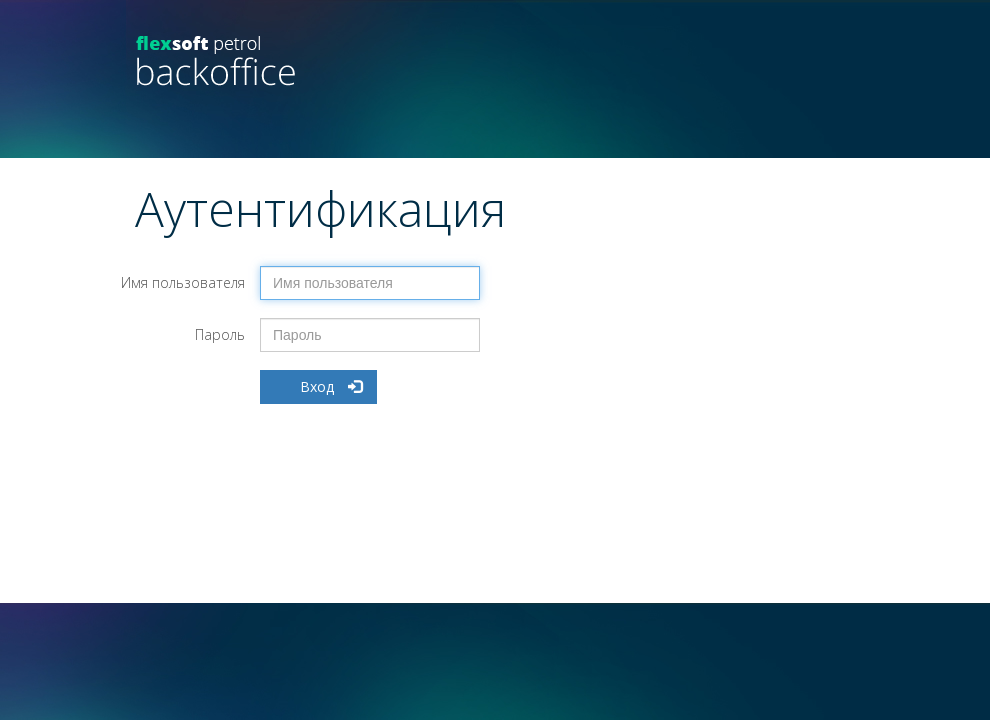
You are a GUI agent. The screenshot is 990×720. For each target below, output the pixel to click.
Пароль (220, 334)
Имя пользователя (183, 282)
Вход (331, 386)
